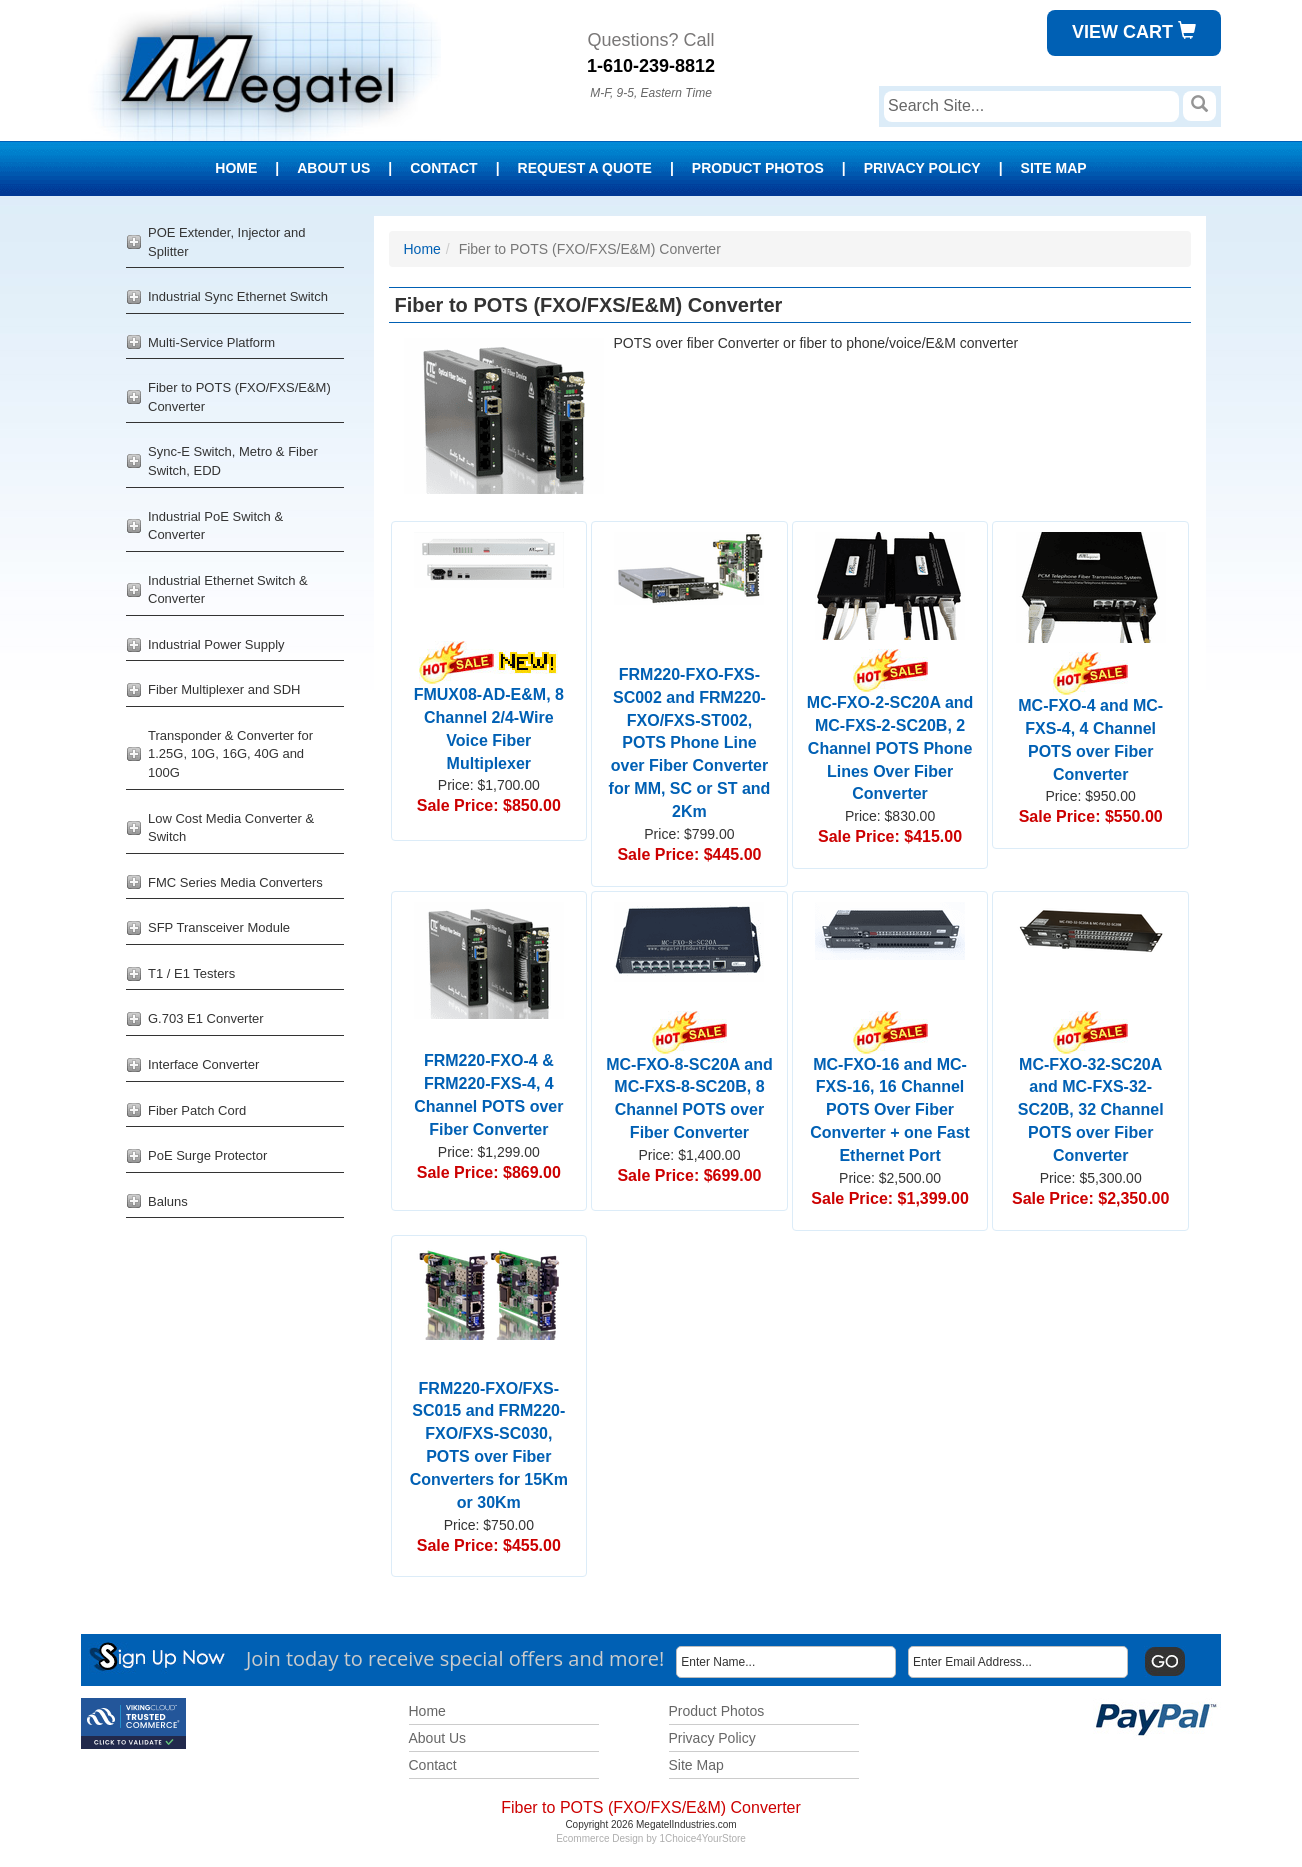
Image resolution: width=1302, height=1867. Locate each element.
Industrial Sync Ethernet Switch (238, 296)
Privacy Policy (922, 168)
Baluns (168, 1201)
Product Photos (758, 168)
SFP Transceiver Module (219, 927)
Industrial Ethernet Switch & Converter (228, 590)
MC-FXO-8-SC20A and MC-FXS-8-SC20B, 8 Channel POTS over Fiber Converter (689, 1081)
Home (236, 168)
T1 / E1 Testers (191, 973)
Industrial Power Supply (216, 644)
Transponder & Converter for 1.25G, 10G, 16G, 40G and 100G (230, 754)
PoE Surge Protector (207, 1155)
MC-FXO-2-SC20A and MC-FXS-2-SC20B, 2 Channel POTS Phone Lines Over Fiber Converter (890, 732)
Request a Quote (585, 168)
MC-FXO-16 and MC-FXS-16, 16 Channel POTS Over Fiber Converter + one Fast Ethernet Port (890, 1093)
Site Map (1054, 168)
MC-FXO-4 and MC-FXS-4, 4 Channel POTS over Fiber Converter (1090, 723)
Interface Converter (203, 1064)
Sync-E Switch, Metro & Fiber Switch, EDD (233, 461)
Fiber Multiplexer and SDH (224, 689)
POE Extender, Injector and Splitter (227, 242)
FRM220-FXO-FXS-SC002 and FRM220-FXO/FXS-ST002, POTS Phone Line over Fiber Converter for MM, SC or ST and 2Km (690, 743)
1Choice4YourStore (703, 1838)
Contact (443, 168)
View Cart (1134, 31)
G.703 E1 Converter (206, 1018)
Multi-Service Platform (211, 342)
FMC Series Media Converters (235, 882)
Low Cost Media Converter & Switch (231, 828)
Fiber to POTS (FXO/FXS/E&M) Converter (239, 397)
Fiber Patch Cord (197, 1110)
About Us (333, 168)
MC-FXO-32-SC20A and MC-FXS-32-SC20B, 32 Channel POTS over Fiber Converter (1091, 1093)
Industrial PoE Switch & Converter (215, 526)
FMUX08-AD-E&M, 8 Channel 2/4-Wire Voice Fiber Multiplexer (489, 712)
